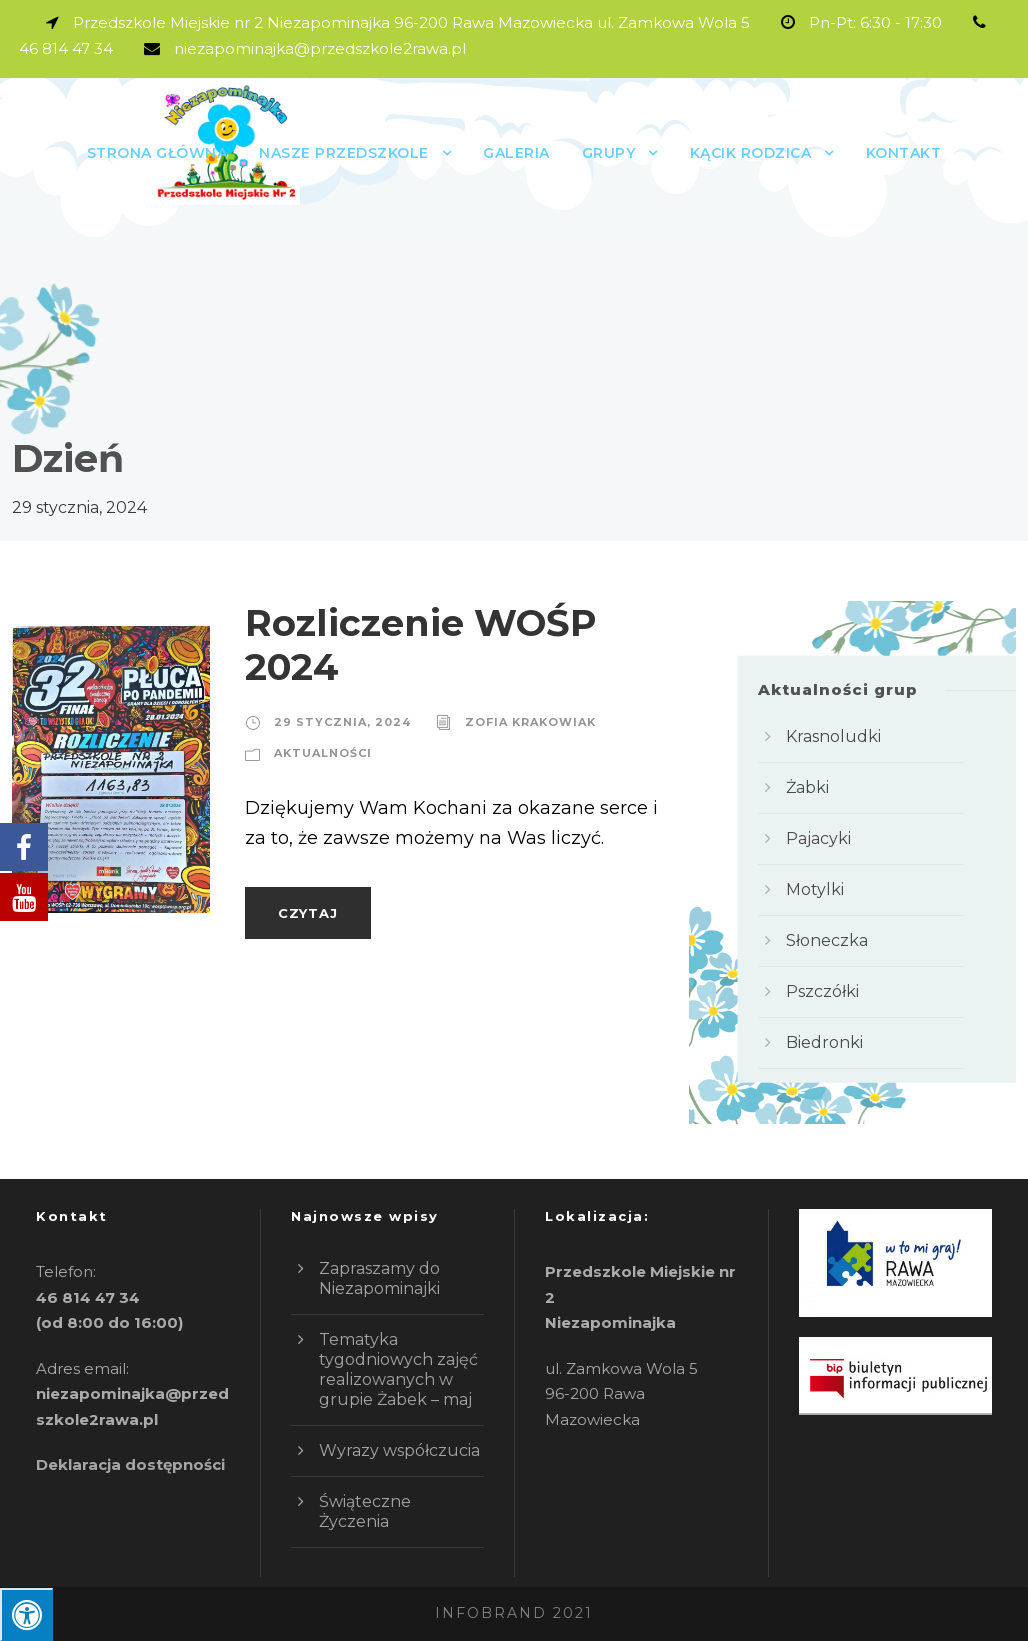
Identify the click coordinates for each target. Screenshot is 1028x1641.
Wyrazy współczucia (399, 1450)
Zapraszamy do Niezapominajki (379, 1278)
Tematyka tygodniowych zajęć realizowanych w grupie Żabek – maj (398, 1369)
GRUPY (609, 153)
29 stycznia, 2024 (342, 722)
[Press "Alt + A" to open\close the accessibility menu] (26, 1614)
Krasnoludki (833, 736)
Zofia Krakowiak (530, 722)
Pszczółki (822, 991)
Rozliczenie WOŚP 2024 (421, 644)
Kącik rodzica (751, 153)
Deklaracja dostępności (130, 1464)
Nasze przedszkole (344, 153)
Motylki (815, 889)
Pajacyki (818, 838)
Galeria (516, 153)
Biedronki (824, 1042)
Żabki (807, 787)
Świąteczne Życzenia (365, 1511)
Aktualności (323, 753)
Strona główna (157, 153)
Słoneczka (827, 940)
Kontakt (904, 153)
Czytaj (308, 913)
